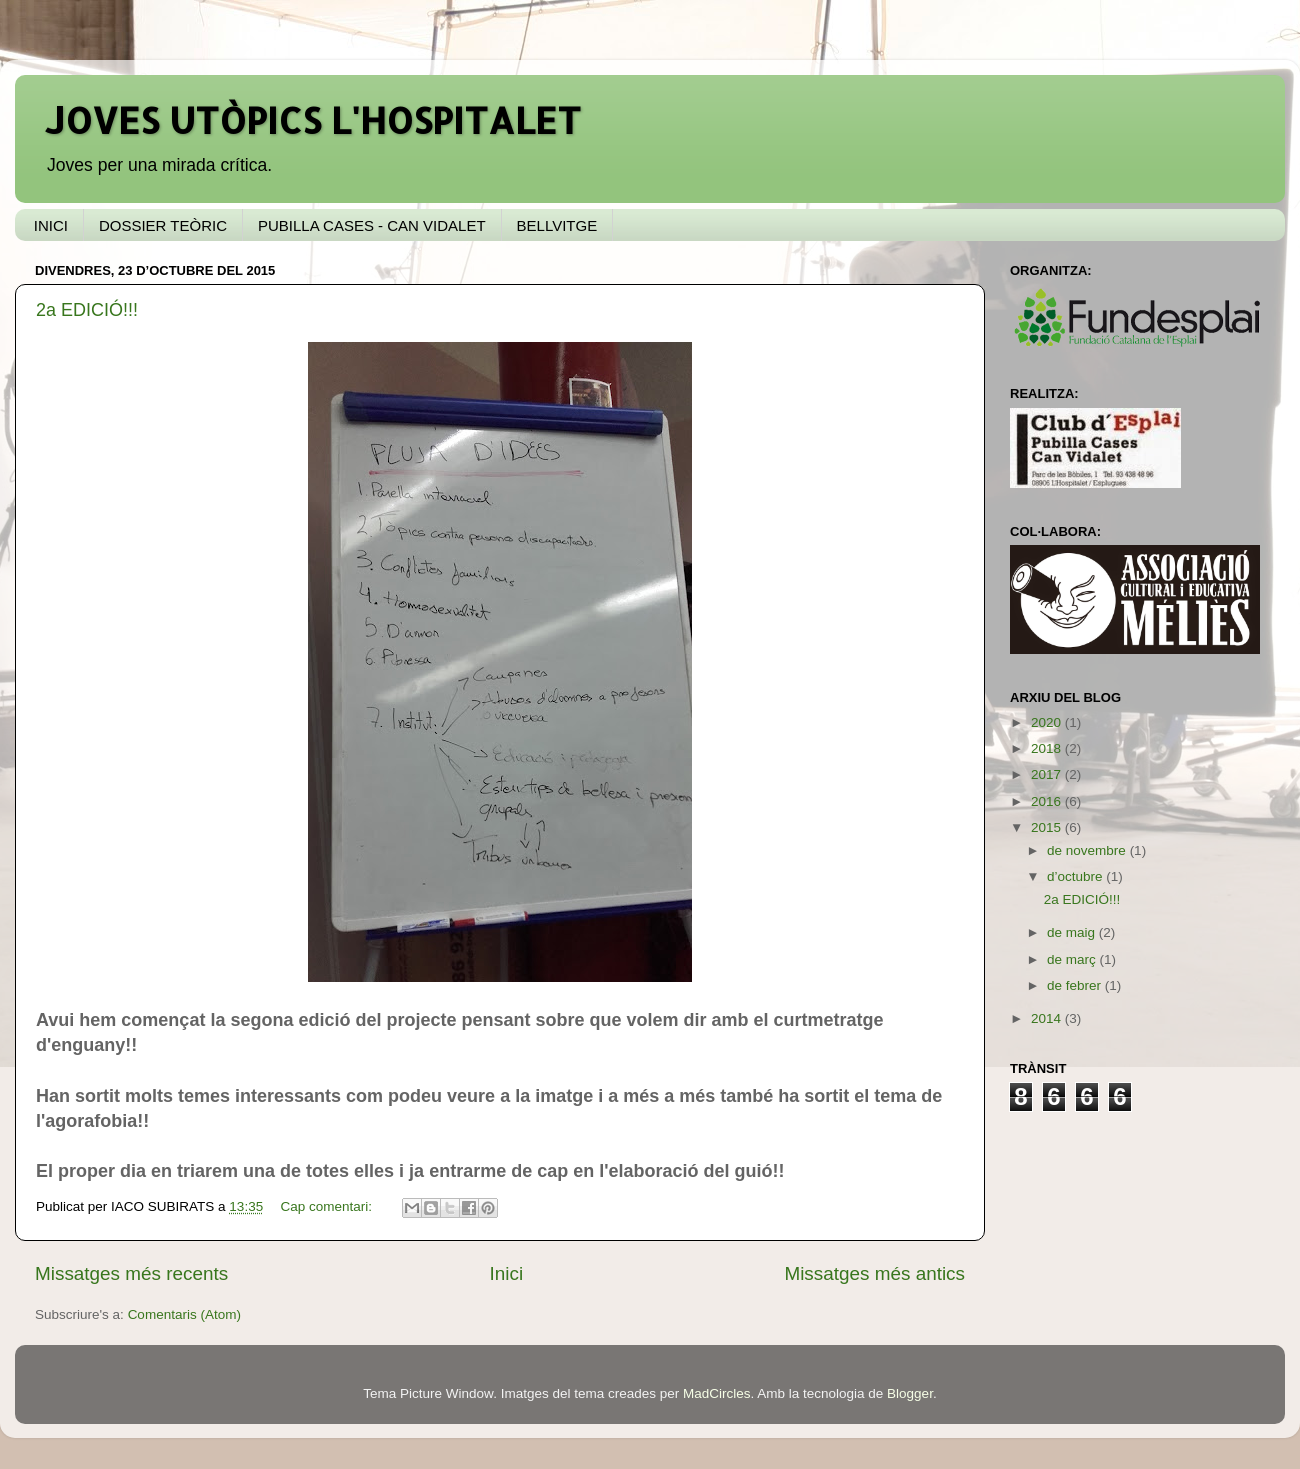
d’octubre (1076, 876)
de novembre (1088, 850)
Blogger (910, 1393)
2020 (1048, 722)
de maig (1073, 932)
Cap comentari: (327, 1206)
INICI (51, 225)
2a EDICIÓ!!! (87, 310)
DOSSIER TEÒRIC (163, 225)
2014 (1048, 1018)
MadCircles (717, 1393)
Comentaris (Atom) (184, 1314)
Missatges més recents (131, 1273)
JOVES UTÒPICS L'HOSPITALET (313, 120)
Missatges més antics (874, 1273)
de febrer (1076, 985)
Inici (507, 1273)
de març (1073, 959)
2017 (1048, 774)
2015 (1048, 827)
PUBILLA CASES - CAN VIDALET (372, 225)
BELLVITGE (557, 225)
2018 (1048, 748)
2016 (1048, 801)
